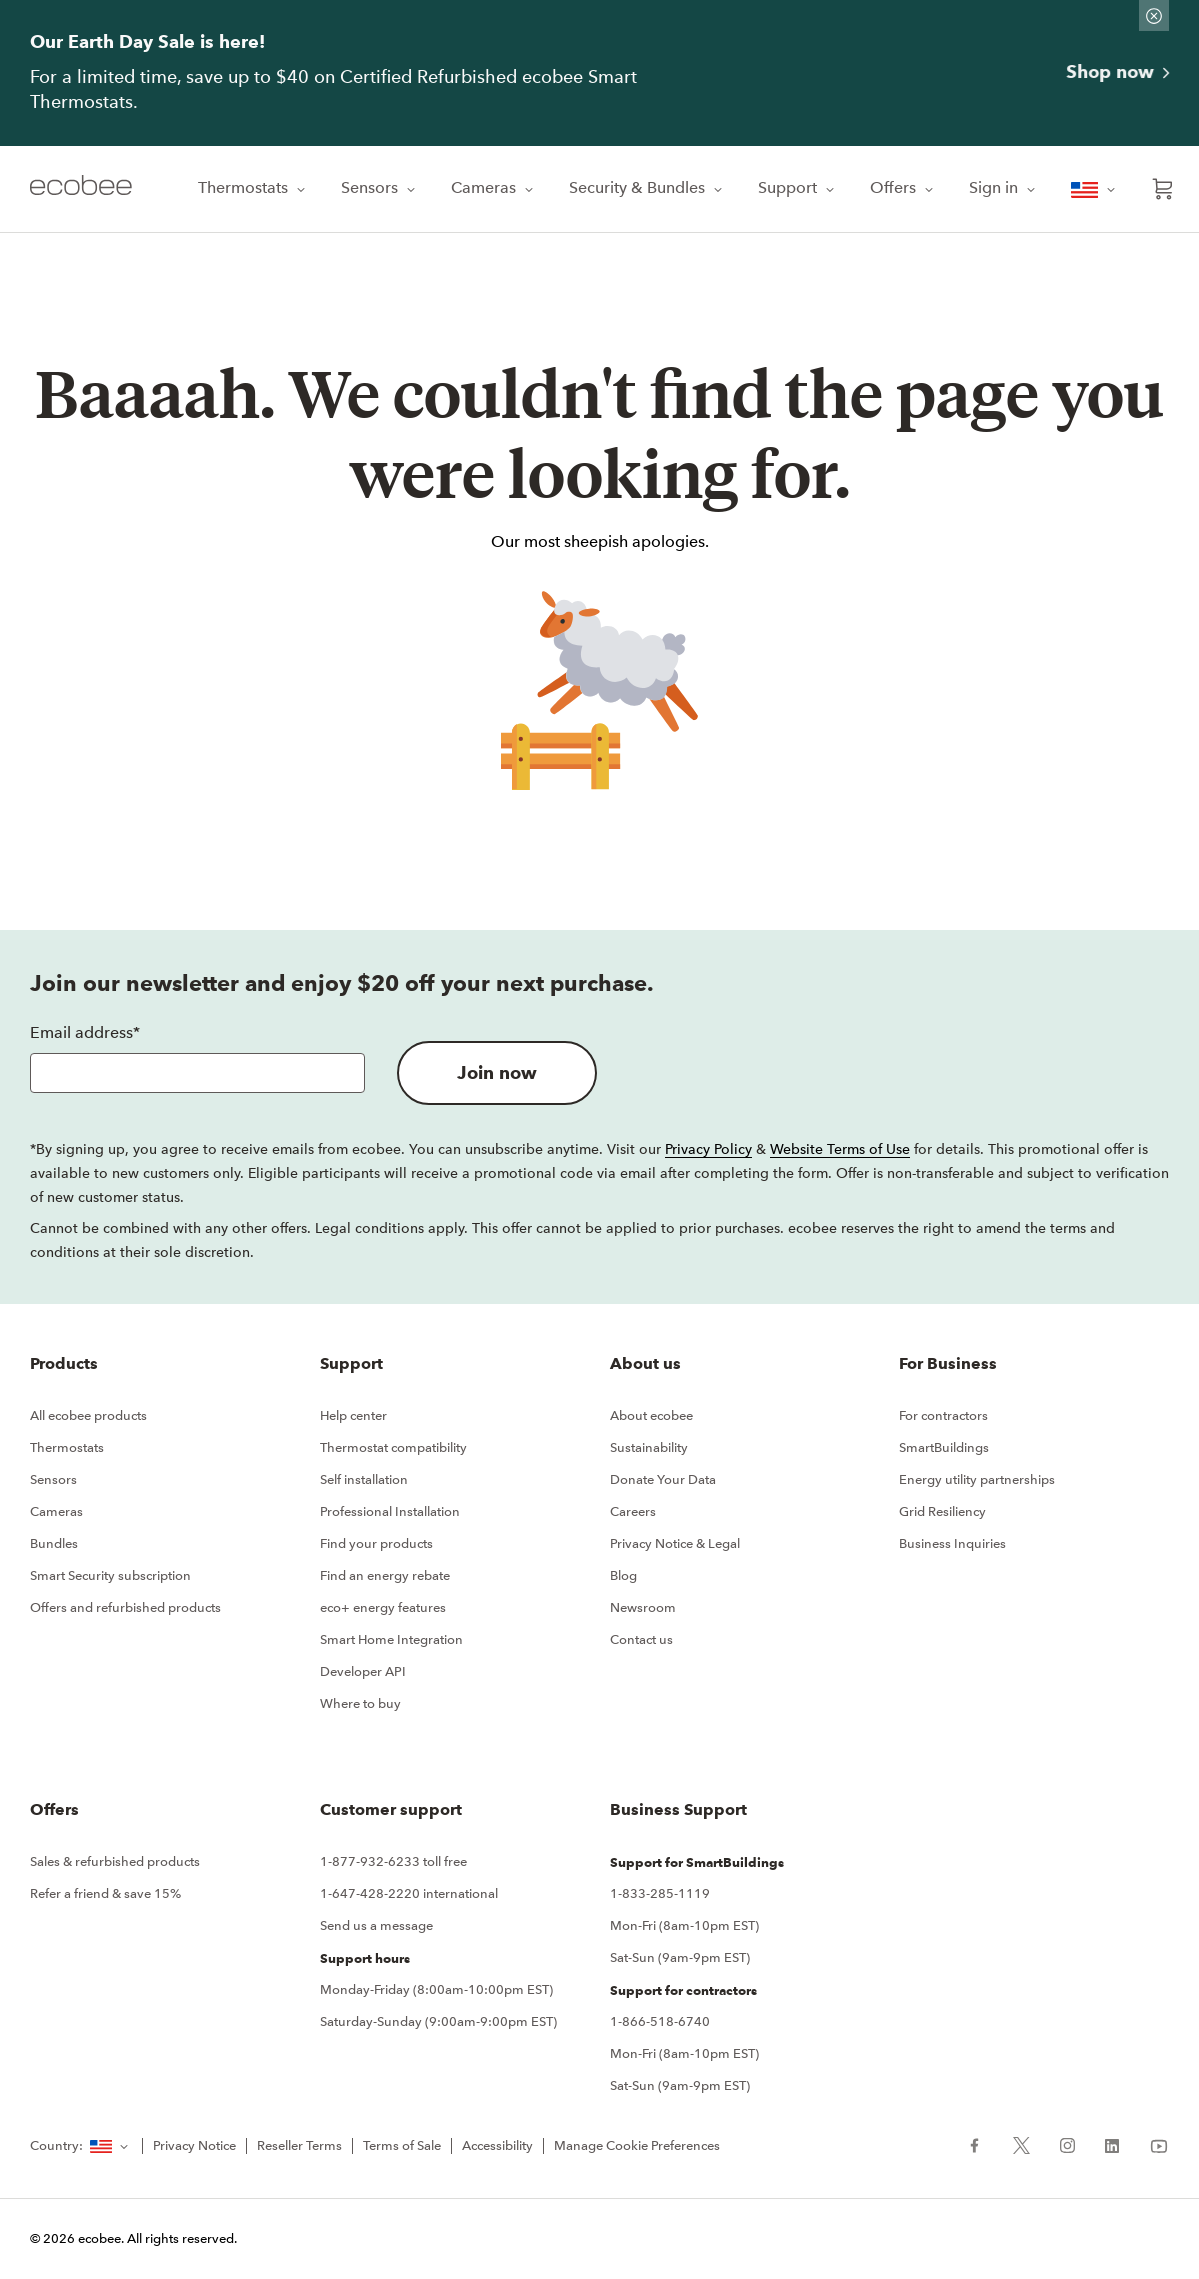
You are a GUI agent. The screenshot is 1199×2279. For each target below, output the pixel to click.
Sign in (1004, 187)
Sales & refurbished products (115, 1861)
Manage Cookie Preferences (637, 2145)
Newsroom (643, 1607)
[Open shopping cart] (1163, 189)
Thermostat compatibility (393, 1447)
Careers (633, 1511)
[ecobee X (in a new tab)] (1021, 2144)
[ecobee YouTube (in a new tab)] (1151, 2144)
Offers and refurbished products (125, 1607)
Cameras (494, 187)
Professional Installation (390, 1511)
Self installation (364, 1479)
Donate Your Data (663, 1479)
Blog (623, 1575)
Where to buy (360, 1703)
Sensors (380, 187)
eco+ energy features (383, 1607)
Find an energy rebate (385, 1575)
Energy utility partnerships (977, 1479)
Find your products (376, 1543)
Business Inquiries (952, 1543)
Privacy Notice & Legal (675, 1543)
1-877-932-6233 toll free (393, 1861)
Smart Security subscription (110, 1575)
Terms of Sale (402, 2145)
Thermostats (253, 187)
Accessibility (497, 2145)
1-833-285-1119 (660, 1893)
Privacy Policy (708, 1149)
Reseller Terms (299, 2145)
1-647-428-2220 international (409, 1893)
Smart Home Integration (391, 1639)
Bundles (54, 1543)
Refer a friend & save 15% (105, 1893)
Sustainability (649, 1447)
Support (798, 187)
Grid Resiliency (942, 1511)
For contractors (943, 1415)
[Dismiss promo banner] (1154, 15)
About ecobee (651, 1415)
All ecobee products (88, 1415)
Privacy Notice (194, 2145)
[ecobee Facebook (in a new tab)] (982, 2144)
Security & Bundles (647, 187)
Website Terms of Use (840, 1149)
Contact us (641, 1639)
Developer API (363, 1671)
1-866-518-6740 (660, 2021)
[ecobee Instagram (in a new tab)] (1067, 2144)
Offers (903, 187)
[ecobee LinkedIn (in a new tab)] (1112, 2144)
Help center (353, 1415)
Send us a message (376, 1925)
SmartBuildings (944, 1447)
